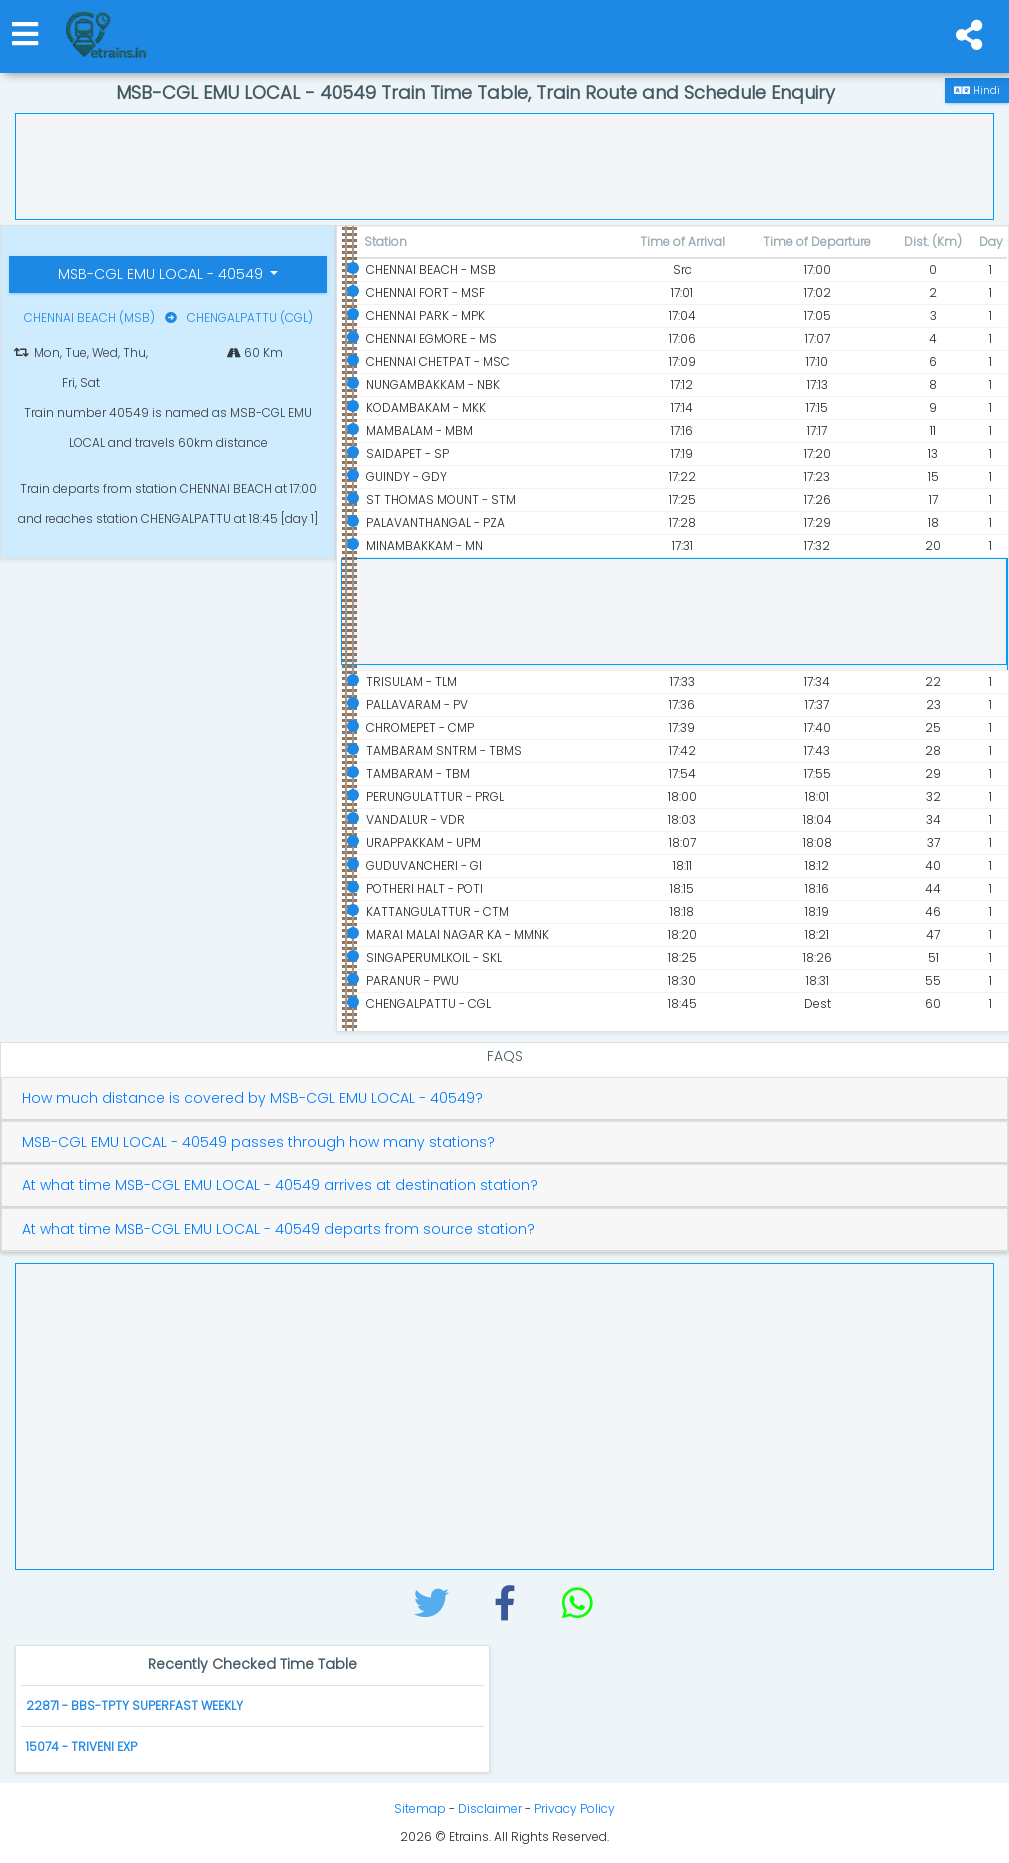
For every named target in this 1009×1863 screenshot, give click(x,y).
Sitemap (420, 1808)
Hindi (977, 90)
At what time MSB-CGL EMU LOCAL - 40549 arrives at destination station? (280, 1185)
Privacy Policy (574, 1808)
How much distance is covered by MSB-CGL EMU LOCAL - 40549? (252, 1098)
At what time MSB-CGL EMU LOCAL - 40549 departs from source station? (278, 1229)
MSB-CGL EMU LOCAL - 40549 (162, 274)
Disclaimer (490, 1808)
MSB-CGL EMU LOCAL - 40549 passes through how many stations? (258, 1142)
